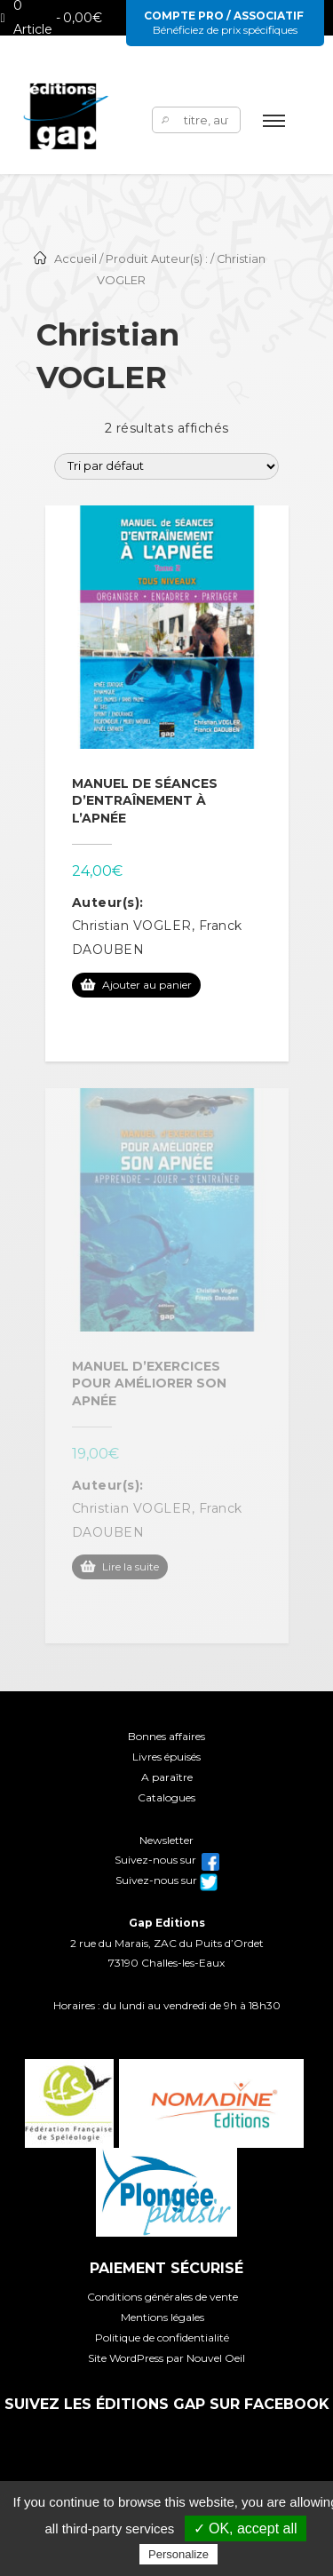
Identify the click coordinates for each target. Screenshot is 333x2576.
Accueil (75, 259)
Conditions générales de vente (162, 2296)
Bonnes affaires (166, 1736)
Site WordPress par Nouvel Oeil (166, 2358)
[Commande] (166, 466)
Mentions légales (162, 2317)
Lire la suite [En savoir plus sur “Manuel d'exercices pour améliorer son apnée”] (130, 1566)
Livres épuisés (166, 1756)
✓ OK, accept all (245, 2528)
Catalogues (166, 1797)
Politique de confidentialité (162, 2337)
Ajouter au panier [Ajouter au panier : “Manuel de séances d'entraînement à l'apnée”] (147, 984)
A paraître (167, 1777)
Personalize (178, 2554)
